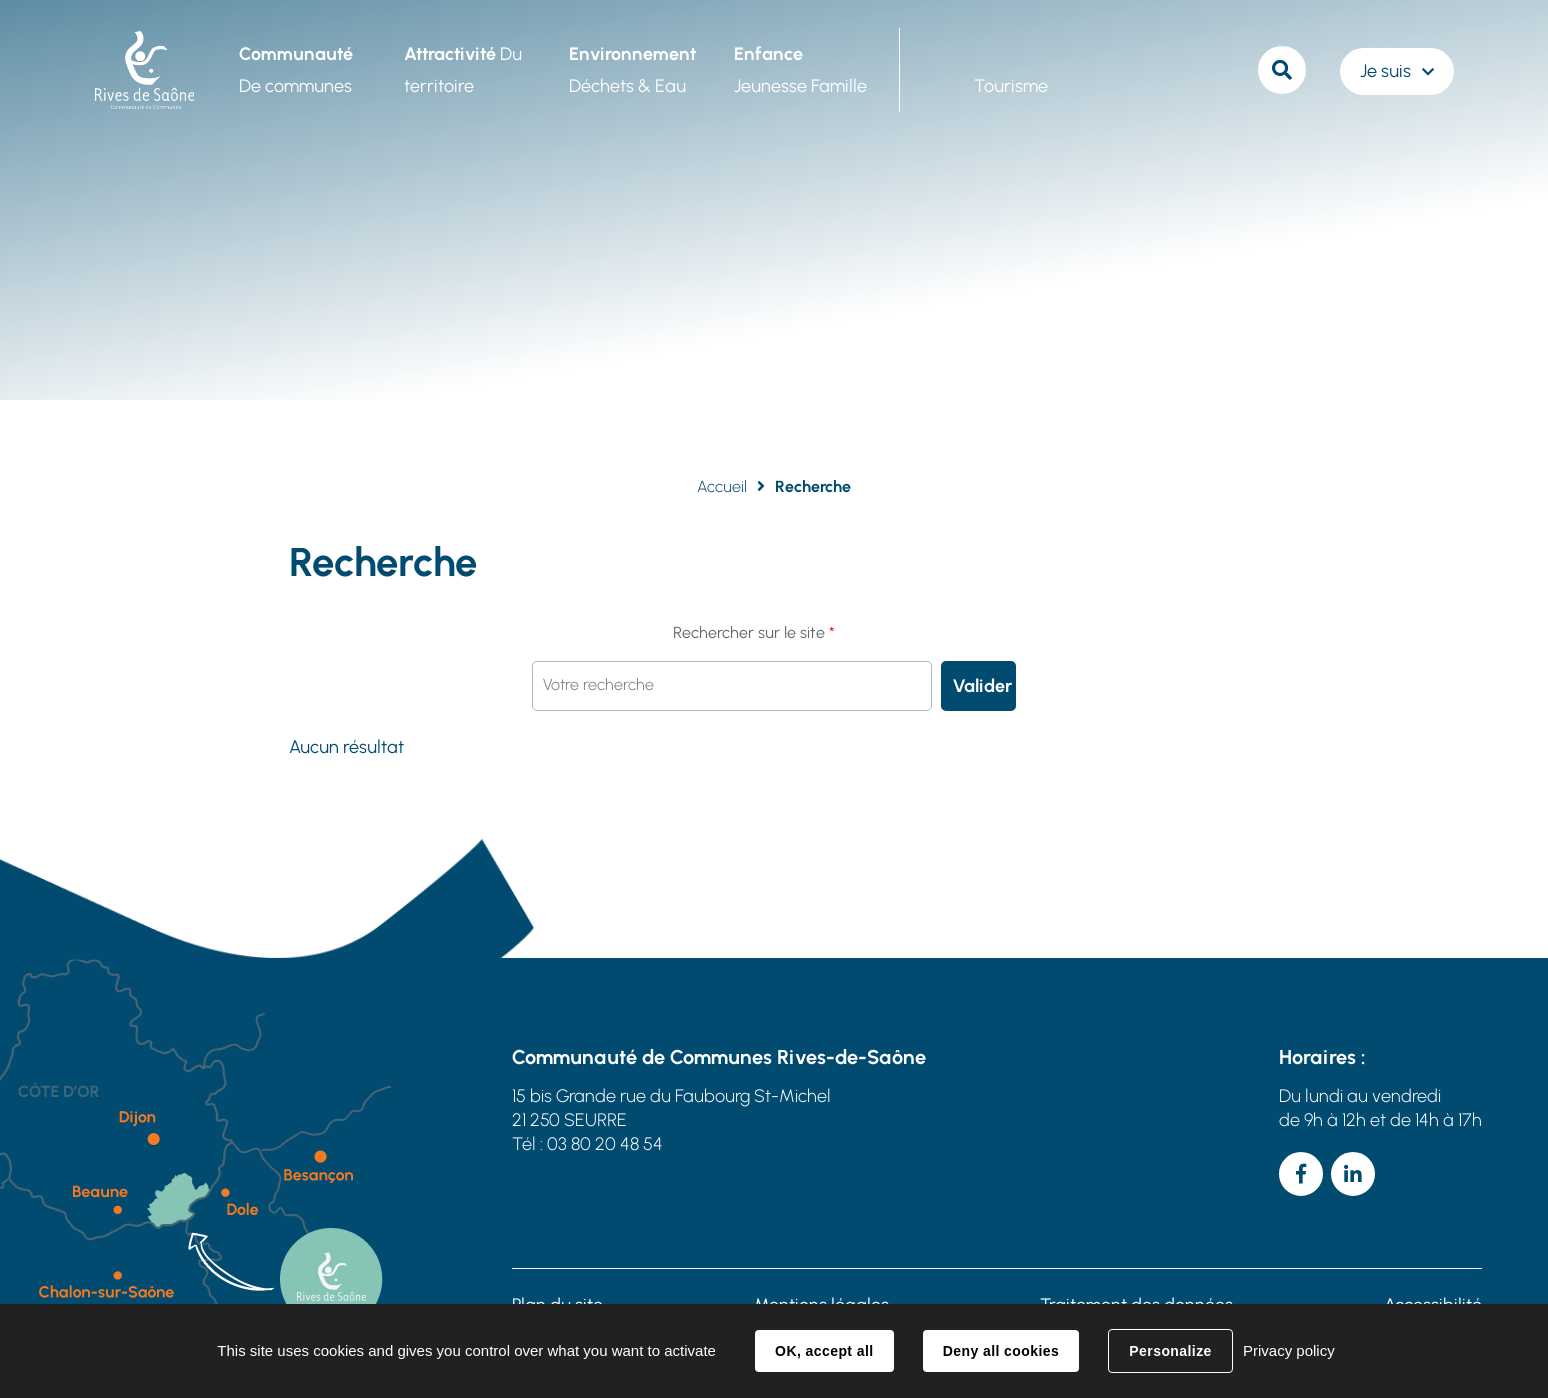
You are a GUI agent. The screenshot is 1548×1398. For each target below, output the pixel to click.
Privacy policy (1289, 1350)
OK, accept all (824, 1351)
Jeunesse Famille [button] (800, 70)
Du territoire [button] (463, 70)
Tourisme (1011, 86)
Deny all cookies (1001, 1351)
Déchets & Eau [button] (632, 70)
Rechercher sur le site (754, 632)
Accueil (722, 486)
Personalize (1170, 1351)
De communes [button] (296, 70)
